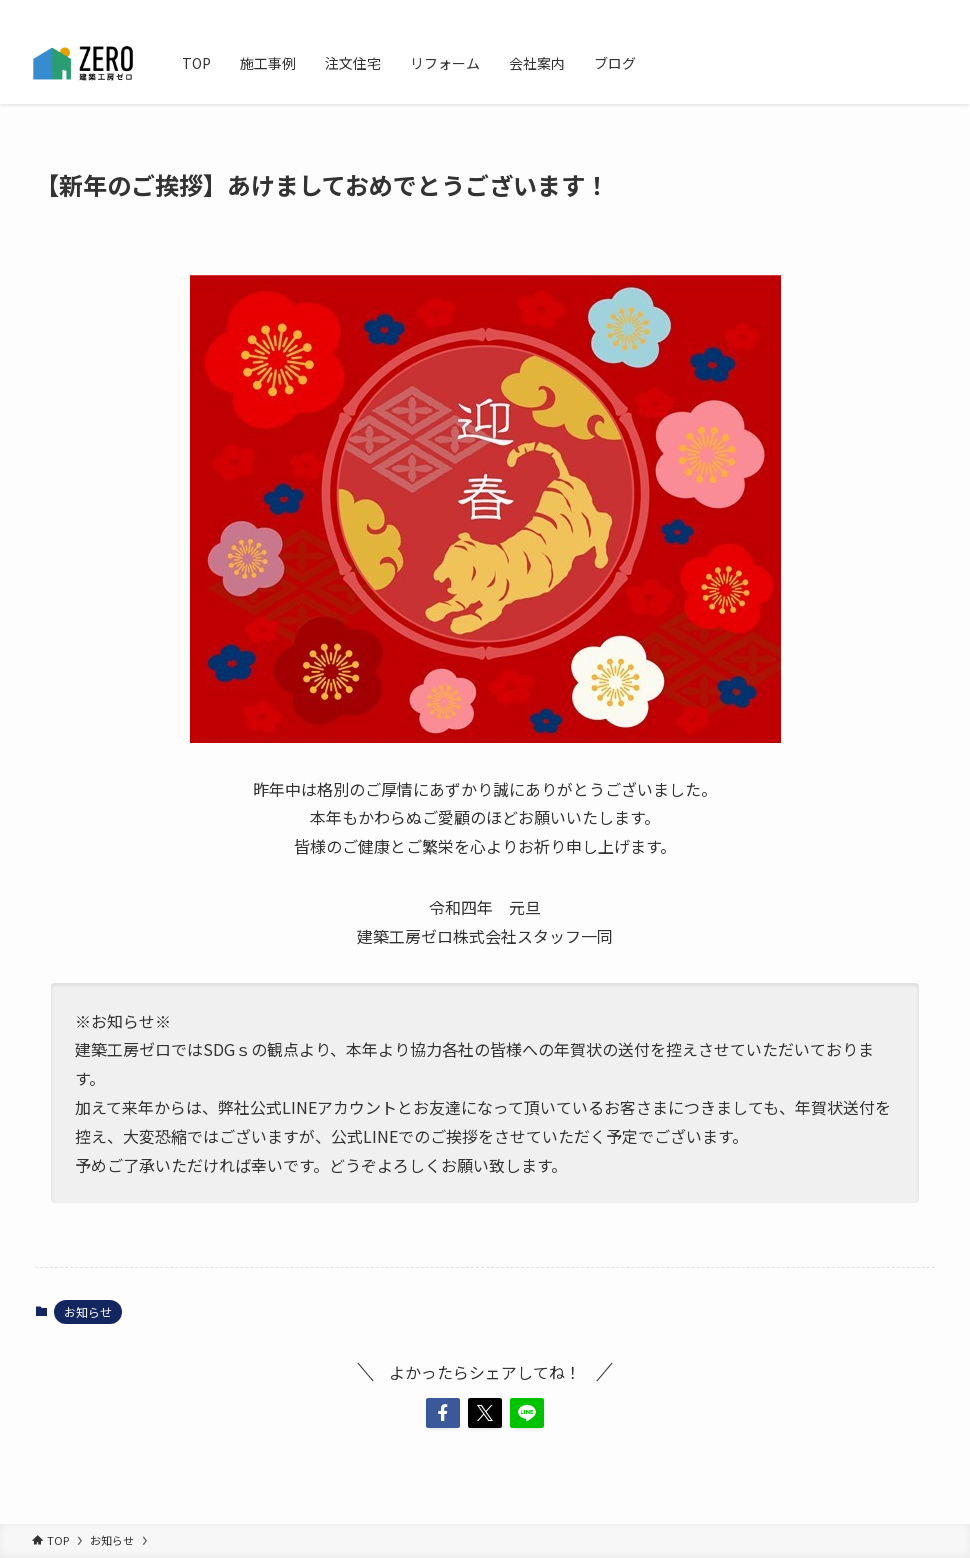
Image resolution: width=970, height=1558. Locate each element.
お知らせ (88, 1311)
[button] (443, 1413)
